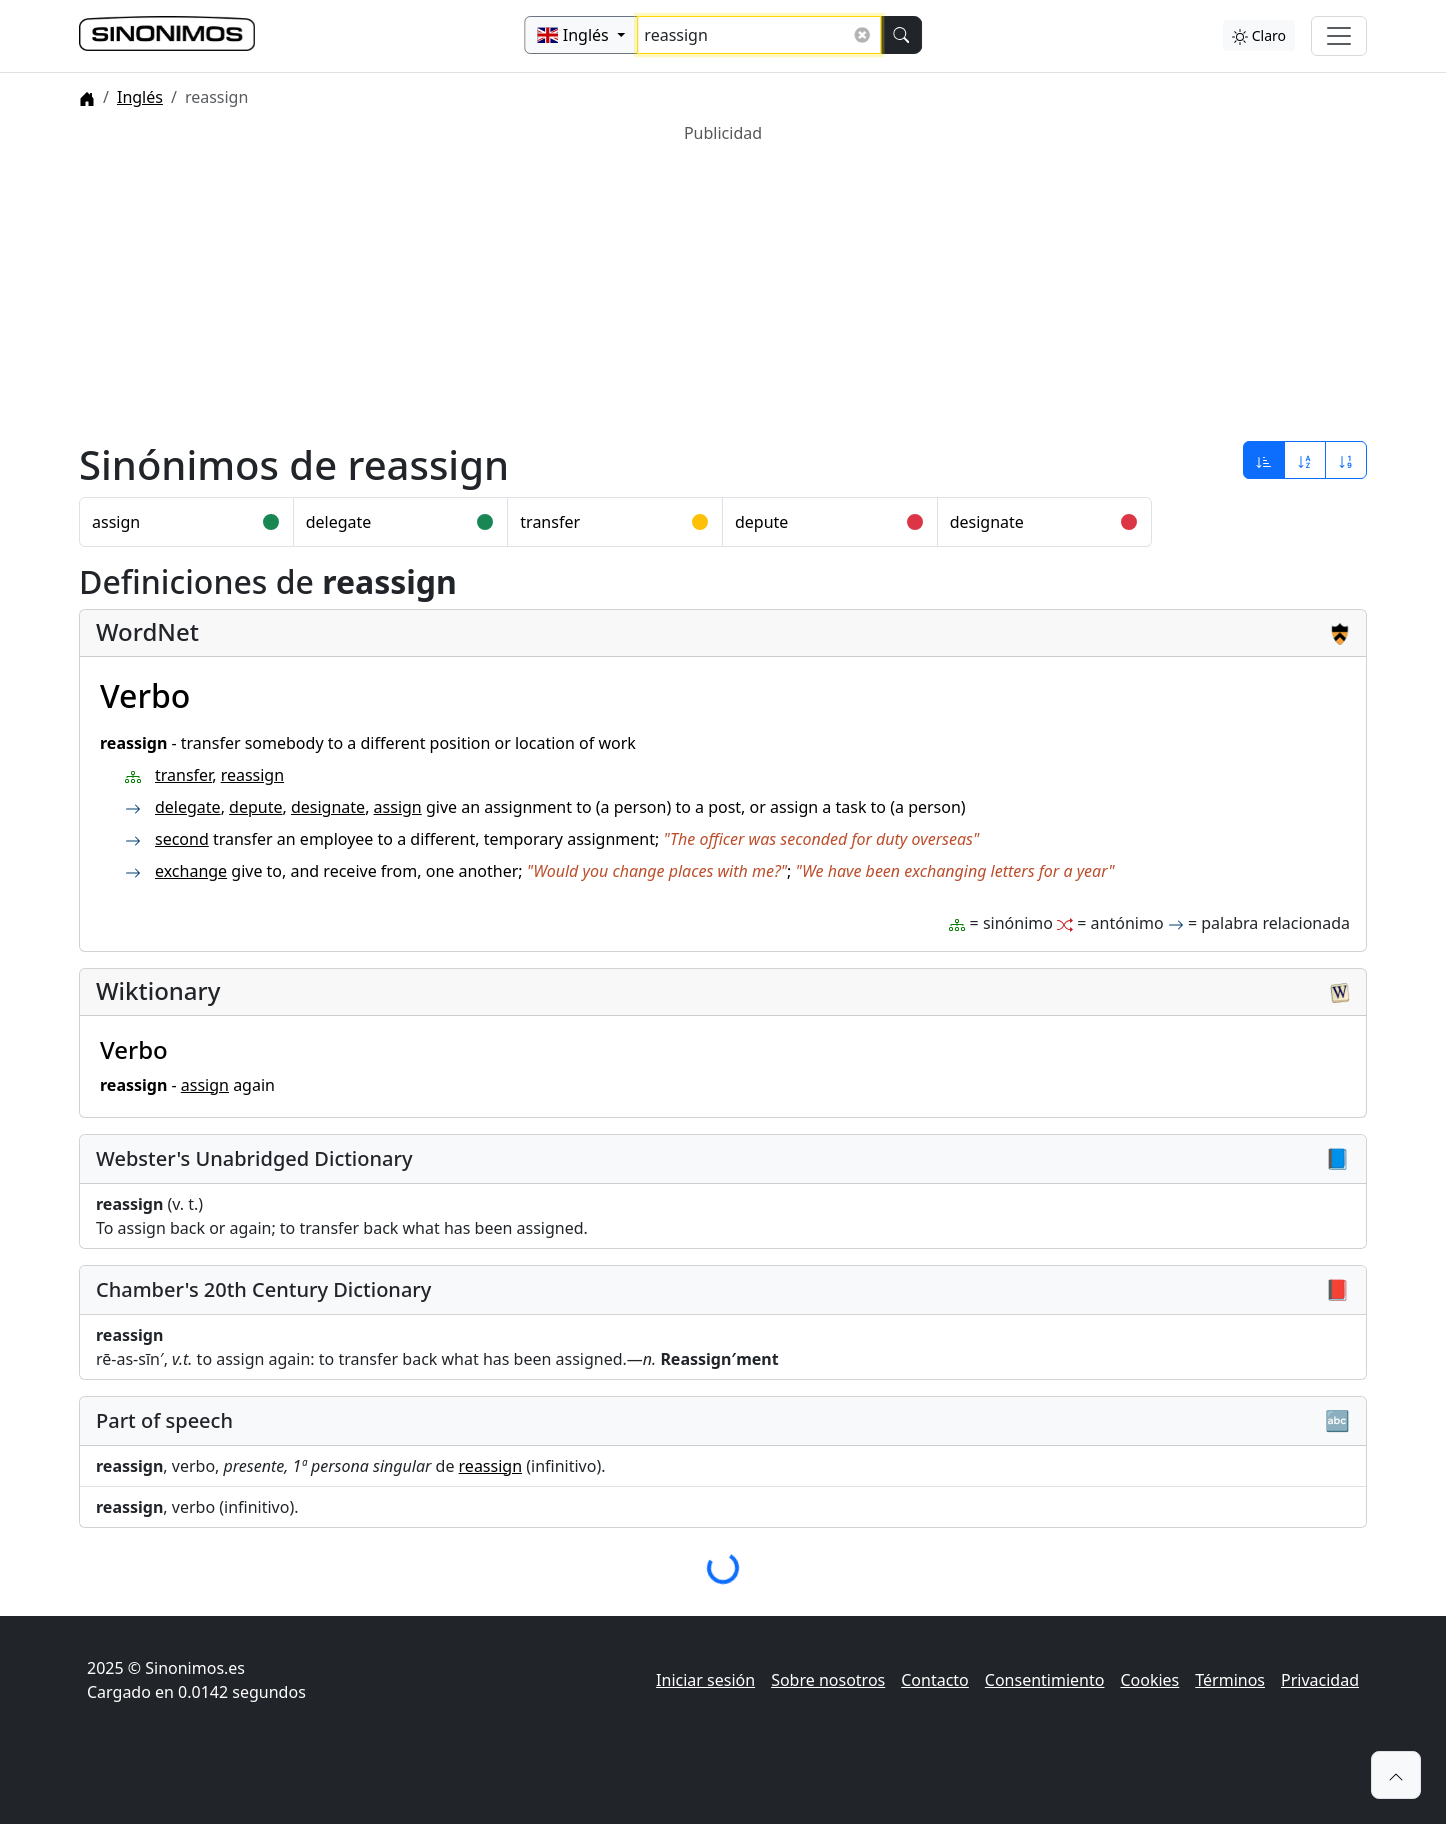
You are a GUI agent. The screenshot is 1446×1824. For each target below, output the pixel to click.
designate (987, 522)
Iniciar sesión (705, 1680)
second (182, 839)
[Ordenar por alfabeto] (1305, 460)
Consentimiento (1045, 1680)
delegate (339, 522)
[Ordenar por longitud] (1346, 460)
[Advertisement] (679, 285)
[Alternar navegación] (1339, 36)
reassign (252, 775)
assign (116, 522)
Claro (1259, 35)
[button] (1396, 1775)
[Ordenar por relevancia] (1264, 460)
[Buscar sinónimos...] (759, 35)
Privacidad (1320, 1680)
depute (761, 522)
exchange (191, 871)
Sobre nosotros (828, 1680)
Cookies (1149, 1680)
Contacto (935, 1680)
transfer (550, 522)
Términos (1230, 1680)
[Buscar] (901, 35)
